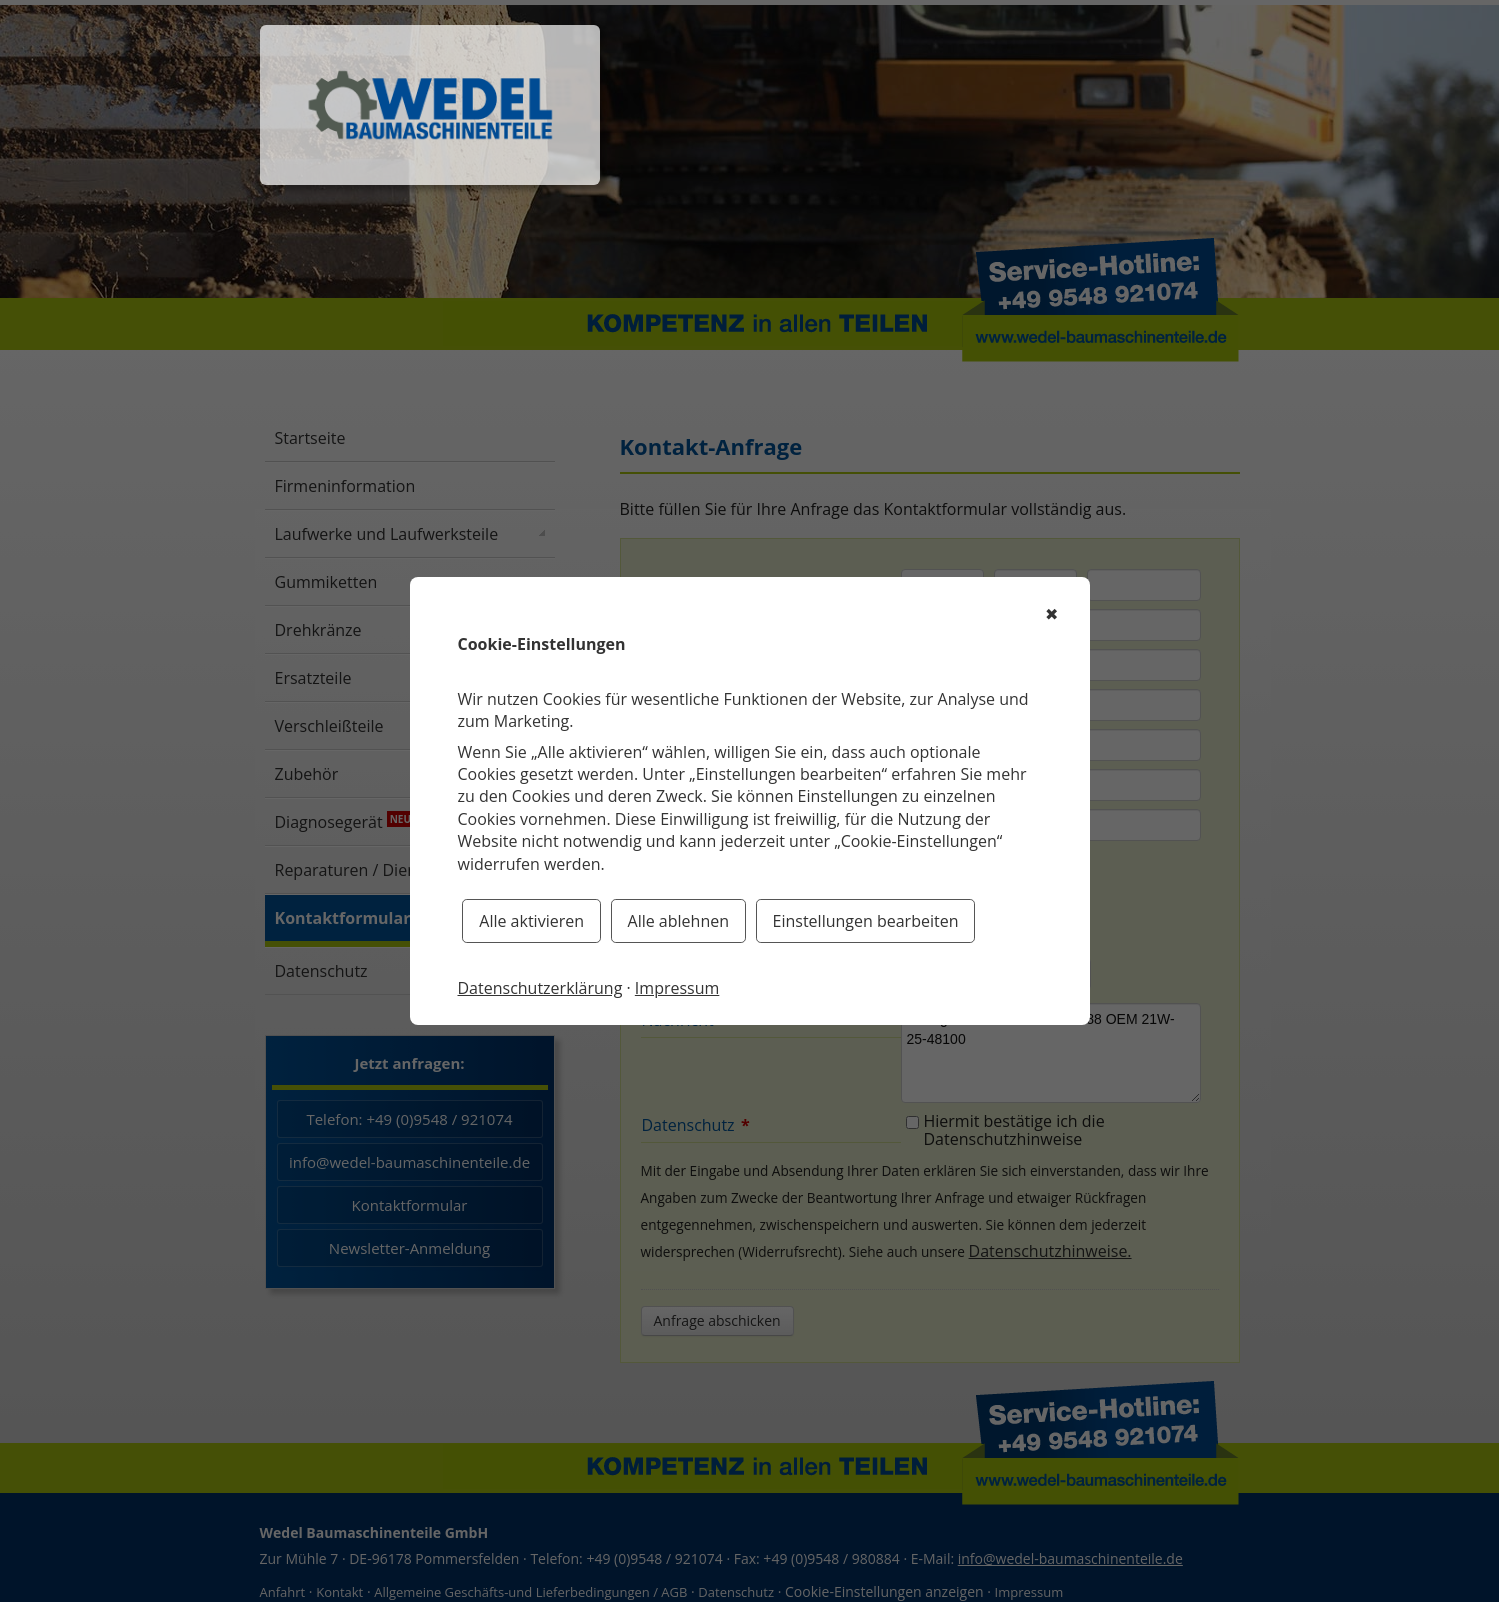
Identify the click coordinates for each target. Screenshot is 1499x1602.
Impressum (677, 988)
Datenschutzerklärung (540, 988)
